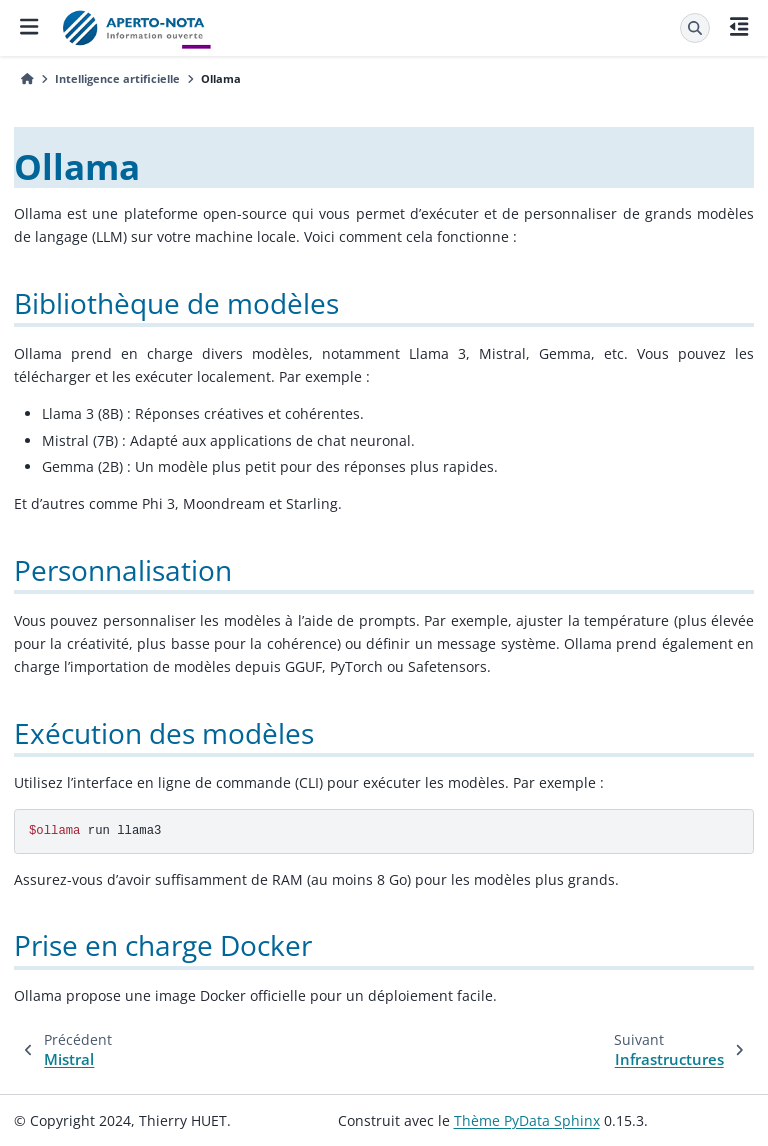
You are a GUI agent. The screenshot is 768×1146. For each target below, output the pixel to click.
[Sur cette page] (739, 28)
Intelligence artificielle (117, 78)
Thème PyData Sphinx (527, 1120)
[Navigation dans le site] (29, 28)
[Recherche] (695, 28)
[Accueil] (27, 79)
